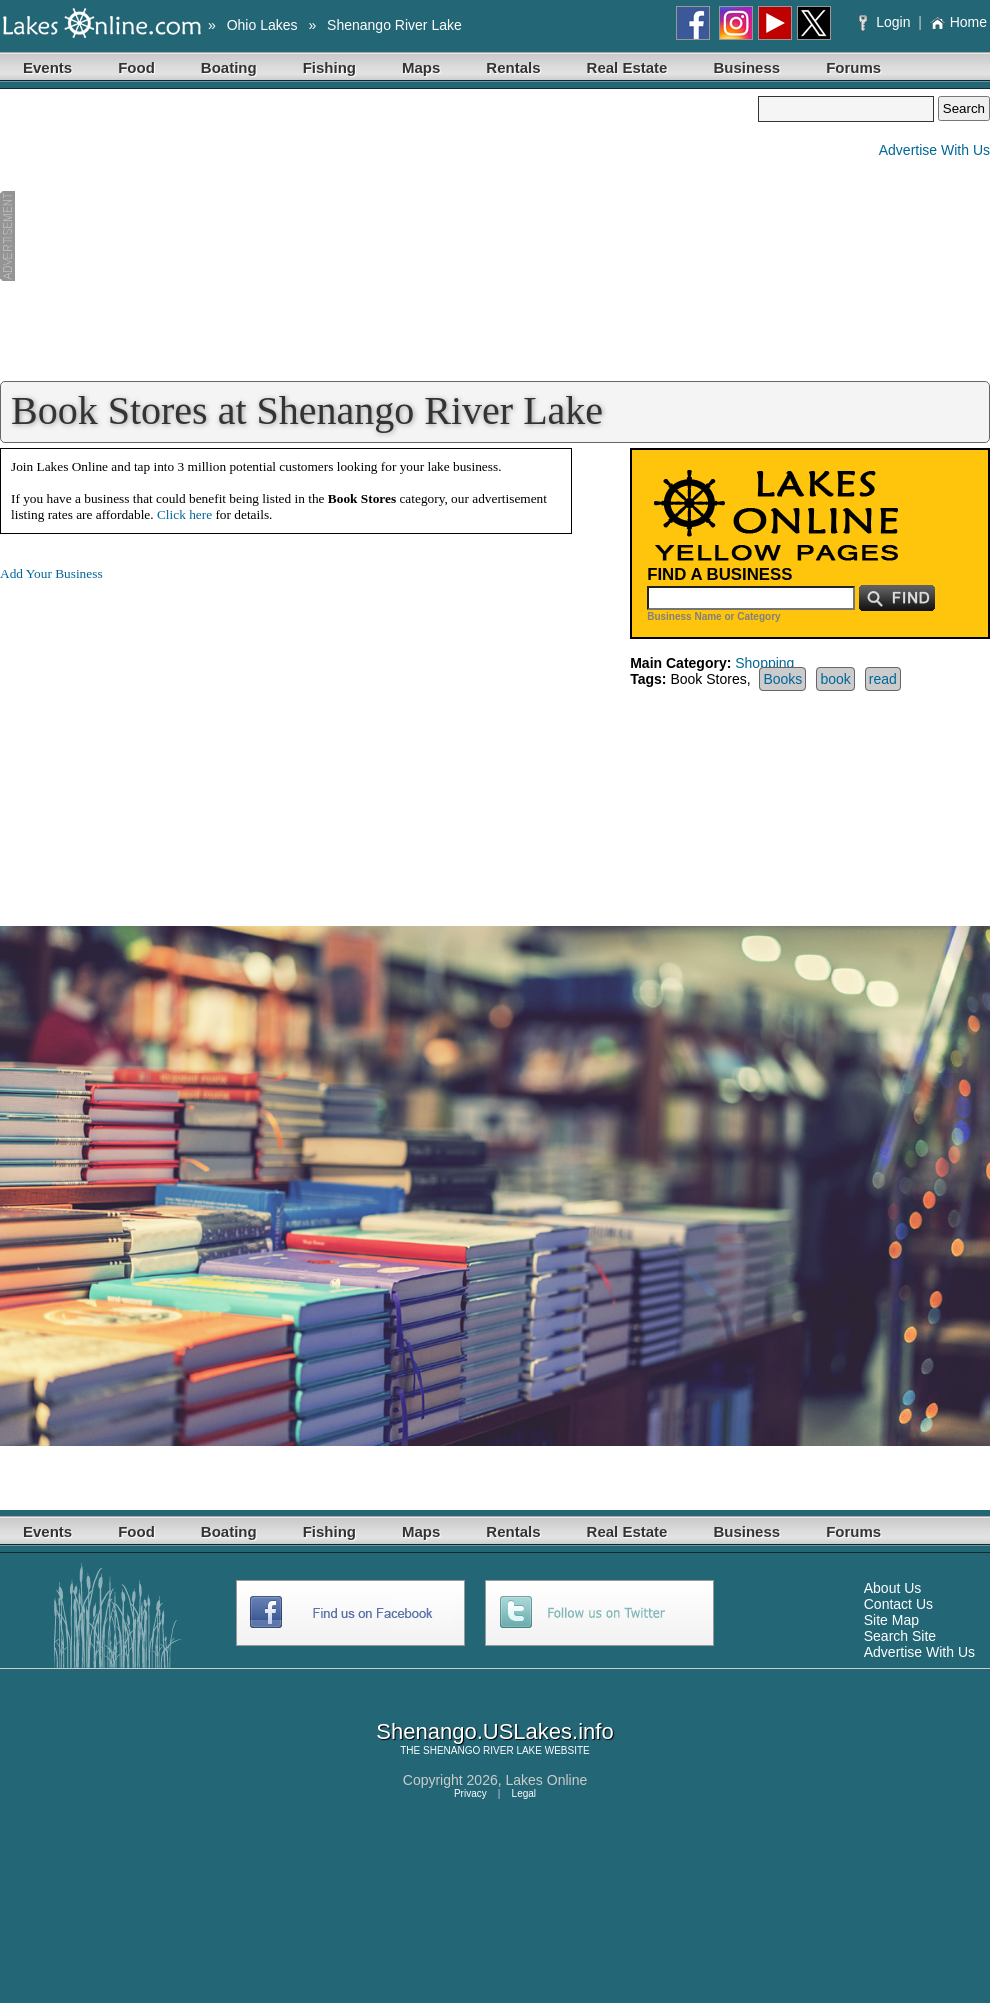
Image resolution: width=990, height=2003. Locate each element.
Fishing (329, 67)
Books (782, 679)
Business (746, 67)
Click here (184, 514)
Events (47, 67)
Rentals (513, 67)
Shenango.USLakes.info (494, 1731)
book (835, 679)
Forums (853, 67)
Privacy (470, 1793)
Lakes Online (547, 1780)
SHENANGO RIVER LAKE (482, 1750)
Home (958, 22)
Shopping (764, 663)
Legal (524, 1793)
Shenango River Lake (394, 25)
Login (886, 22)
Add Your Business (51, 573)
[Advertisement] (379, 236)
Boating (229, 67)
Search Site (900, 1636)
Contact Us (898, 1604)
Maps (421, 67)
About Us (893, 1588)
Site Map (891, 1620)
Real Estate (627, 67)
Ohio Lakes (262, 25)
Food (136, 67)
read (883, 679)
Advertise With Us (934, 150)
